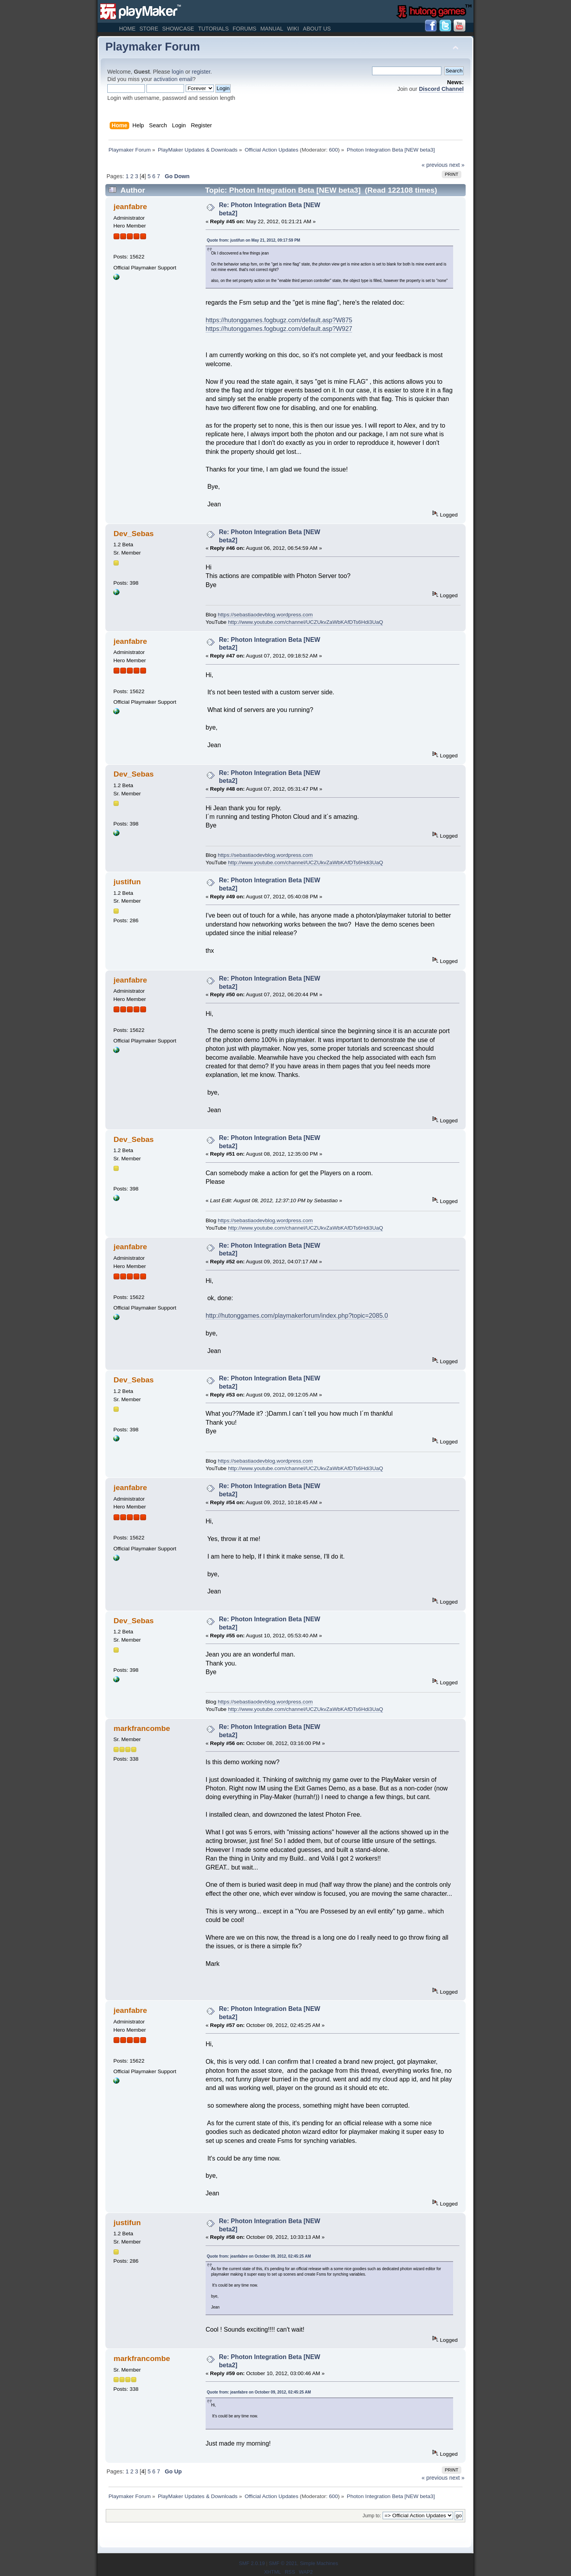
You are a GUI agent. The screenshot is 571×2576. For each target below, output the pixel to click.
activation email (173, 79)
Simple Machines (319, 2563)
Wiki (293, 28)
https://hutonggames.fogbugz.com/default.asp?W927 (279, 328)
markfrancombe (142, 1728)
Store (148, 28)
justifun (127, 882)
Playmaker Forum (152, 46)
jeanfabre (130, 206)
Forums (245, 28)
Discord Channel (441, 89)
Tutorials (213, 28)
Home (127, 28)
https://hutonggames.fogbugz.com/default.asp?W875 (279, 320)
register (201, 72)
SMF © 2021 (283, 2563)
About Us (317, 28)
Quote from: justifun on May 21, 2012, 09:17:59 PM (253, 240)
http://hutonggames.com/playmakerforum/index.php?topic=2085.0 (297, 1315)
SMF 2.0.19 (252, 2563)
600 (333, 150)
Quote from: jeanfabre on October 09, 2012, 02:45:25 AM (259, 2256)
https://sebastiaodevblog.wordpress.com (265, 615)
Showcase (178, 28)
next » (456, 165)
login (178, 72)
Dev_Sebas (134, 533)
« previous (435, 165)
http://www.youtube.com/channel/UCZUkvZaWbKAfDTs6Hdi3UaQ (305, 622)
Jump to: (372, 2515)
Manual (271, 28)
